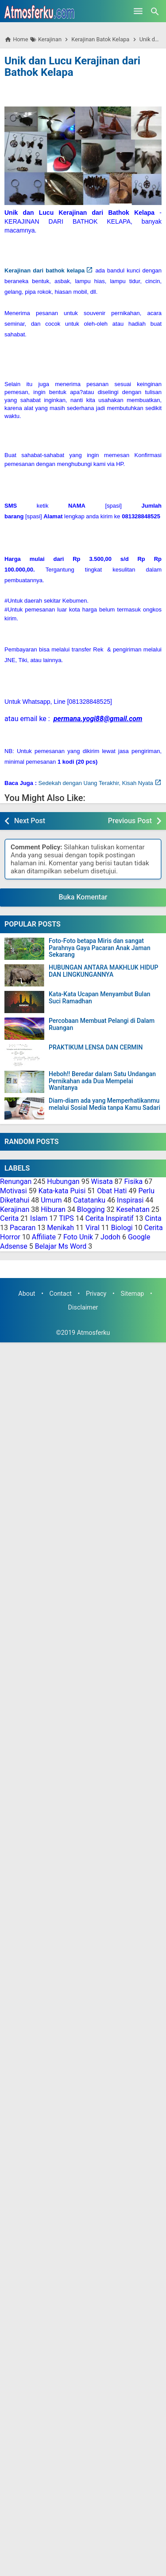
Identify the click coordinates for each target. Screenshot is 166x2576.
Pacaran (22, 1227)
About (26, 1294)
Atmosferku (93, 1333)
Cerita (9, 1218)
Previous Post (130, 821)
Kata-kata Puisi (62, 1191)
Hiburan (53, 1209)
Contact (61, 1294)
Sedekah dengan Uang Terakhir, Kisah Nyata (96, 783)
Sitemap (132, 1294)
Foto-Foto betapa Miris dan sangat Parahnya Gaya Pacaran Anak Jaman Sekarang (100, 948)
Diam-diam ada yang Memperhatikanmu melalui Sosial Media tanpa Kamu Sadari (104, 1104)
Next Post (29, 821)
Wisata (102, 1181)
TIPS (66, 1218)
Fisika (133, 1181)
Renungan (15, 1181)
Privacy (96, 1294)
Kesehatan (132, 1209)
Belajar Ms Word (61, 1246)
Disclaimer (83, 1307)
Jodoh (110, 1237)
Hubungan (63, 1181)
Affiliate (44, 1237)
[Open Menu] (138, 11)
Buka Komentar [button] (83, 897)
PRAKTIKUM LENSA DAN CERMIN (96, 1047)
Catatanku (89, 1200)
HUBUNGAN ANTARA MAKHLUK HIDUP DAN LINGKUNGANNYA (103, 971)
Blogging (91, 1209)
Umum (51, 1200)
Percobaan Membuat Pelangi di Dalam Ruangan (101, 1024)
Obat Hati (112, 1191)
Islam (38, 1218)
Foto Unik (78, 1237)
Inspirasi (130, 1200)
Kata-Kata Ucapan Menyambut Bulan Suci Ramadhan (100, 997)
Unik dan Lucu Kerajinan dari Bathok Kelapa (72, 67)
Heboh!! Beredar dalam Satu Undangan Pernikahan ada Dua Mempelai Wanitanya (102, 1081)
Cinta (153, 1218)
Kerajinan (14, 1209)
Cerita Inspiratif (109, 1218)
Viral (92, 1227)
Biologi (122, 1227)
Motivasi (13, 1191)
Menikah (60, 1227)
